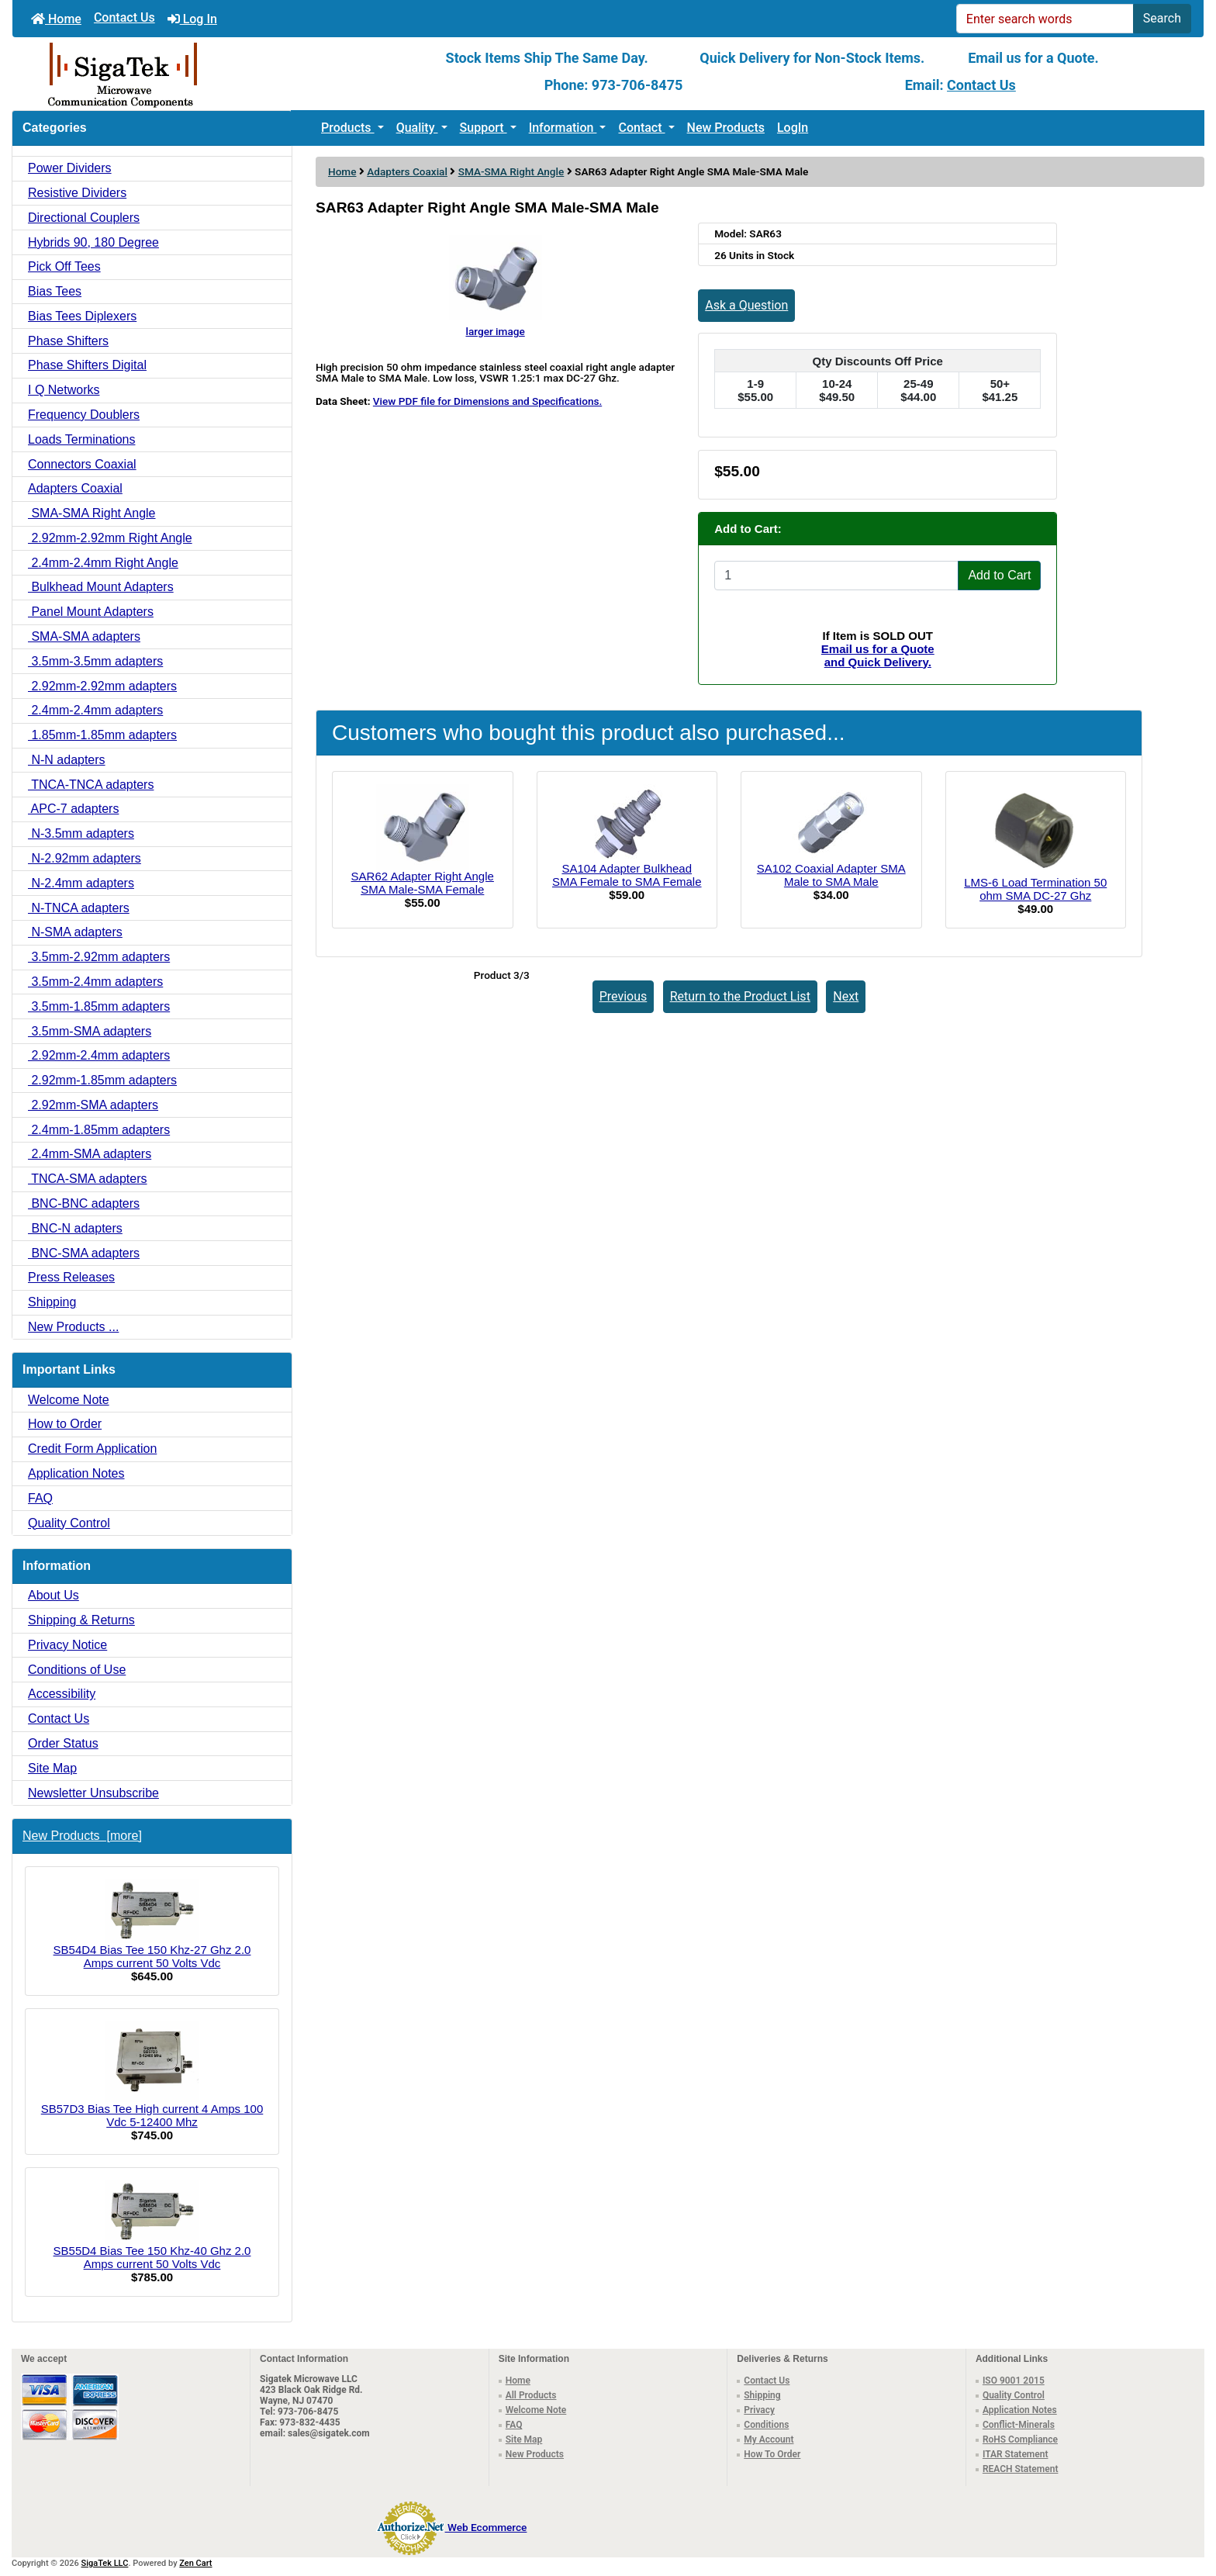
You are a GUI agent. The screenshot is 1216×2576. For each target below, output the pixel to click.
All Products (531, 2395)
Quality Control (69, 1523)
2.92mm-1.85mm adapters (102, 1080)
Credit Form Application (92, 1448)
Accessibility (61, 1693)
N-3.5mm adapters (81, 833)
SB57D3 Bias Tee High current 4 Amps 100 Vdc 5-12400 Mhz (152, 2074)
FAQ (40, 1498)
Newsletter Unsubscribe (93, 1793)
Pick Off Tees (64, 266)
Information (563, 127)
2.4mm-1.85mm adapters (99, 1129)
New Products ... (73, 1326)
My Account (768, 2439)
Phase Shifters (68, 341)
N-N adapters (66, 759)
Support (483, 127)
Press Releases (71, 1277)
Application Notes (76, 1473)
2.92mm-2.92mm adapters (102, 686)
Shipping (52, 1302)
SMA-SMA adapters (84, 636)
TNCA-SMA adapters (87, 1178)
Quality (417, 127)
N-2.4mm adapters (81, 883)
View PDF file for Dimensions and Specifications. (487, 401)
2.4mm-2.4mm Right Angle (103, 562)
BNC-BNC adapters (84, 1203)
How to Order (65, 1423)
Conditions (766, 2424)
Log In (192, 19)
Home (56, 19)
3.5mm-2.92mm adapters (99, 956)
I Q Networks (63, 389)
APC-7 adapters (73, 808)
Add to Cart (999, 575)
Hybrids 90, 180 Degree (93, 242)
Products (348, 127)
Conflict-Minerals (1019, 2424)
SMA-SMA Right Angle (511, 171)
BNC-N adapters (75, 1228)
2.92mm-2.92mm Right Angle (110, 538)
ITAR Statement (1015, 2454)
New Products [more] (82, 1835)
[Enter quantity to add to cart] (836, 575)
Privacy (759, 2410)
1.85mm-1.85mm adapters (102, 735)
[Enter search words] (1045, 18)
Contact (641, 127)
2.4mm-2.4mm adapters (95, 710)
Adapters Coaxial (407, 171)
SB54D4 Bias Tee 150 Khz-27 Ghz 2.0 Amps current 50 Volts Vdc (152, 1924)
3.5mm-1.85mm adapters (99, 1006)
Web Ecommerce (487, 2527)
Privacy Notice (67, 1644)
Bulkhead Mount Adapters (101, 586)
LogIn (792, 127)
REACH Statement (1021, 2469)
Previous (623, 996)
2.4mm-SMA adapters (89, 1153)
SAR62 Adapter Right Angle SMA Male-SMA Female (422, 883)
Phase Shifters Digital (87, 365)
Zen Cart (195, 2563)
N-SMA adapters (75, 932)
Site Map (52, 1768)
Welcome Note (68, 1399)
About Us (53, 1595)
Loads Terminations (81, 439)
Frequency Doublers (84, 414)
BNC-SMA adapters (84, 1253)
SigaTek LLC (105, 2563)
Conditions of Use (77, 1669)
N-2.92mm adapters (84, 858)
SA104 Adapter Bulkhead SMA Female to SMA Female (627, 875)
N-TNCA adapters (79, 908)
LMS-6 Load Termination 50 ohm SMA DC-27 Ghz (1035, 889)
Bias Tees (54, 291)
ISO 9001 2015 (1014, 2380)
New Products (726, 127)
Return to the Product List (740, 996)
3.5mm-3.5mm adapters (95, 661)
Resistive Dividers (77, 192)
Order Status (63, 1743)
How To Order (772, 2454)
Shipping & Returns (81, 1620)
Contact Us (124, 17)
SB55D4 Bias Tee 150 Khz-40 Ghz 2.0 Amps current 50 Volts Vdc (152, 2225)
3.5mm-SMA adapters (89, 1031)
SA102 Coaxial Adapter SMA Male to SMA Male (831, 875)
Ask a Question (746, 305)
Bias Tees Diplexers (82, 316)
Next (845, 996)
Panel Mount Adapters (91, 611)
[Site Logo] (211, 73)
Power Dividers (70, 168)
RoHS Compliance (1020, 2439)
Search (1162, 18)
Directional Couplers (84, 217)
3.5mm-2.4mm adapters (95, 981)
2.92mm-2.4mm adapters (99, 1055)
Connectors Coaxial (82, 464)
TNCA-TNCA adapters (91, 784)
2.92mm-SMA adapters (93, 1105)
